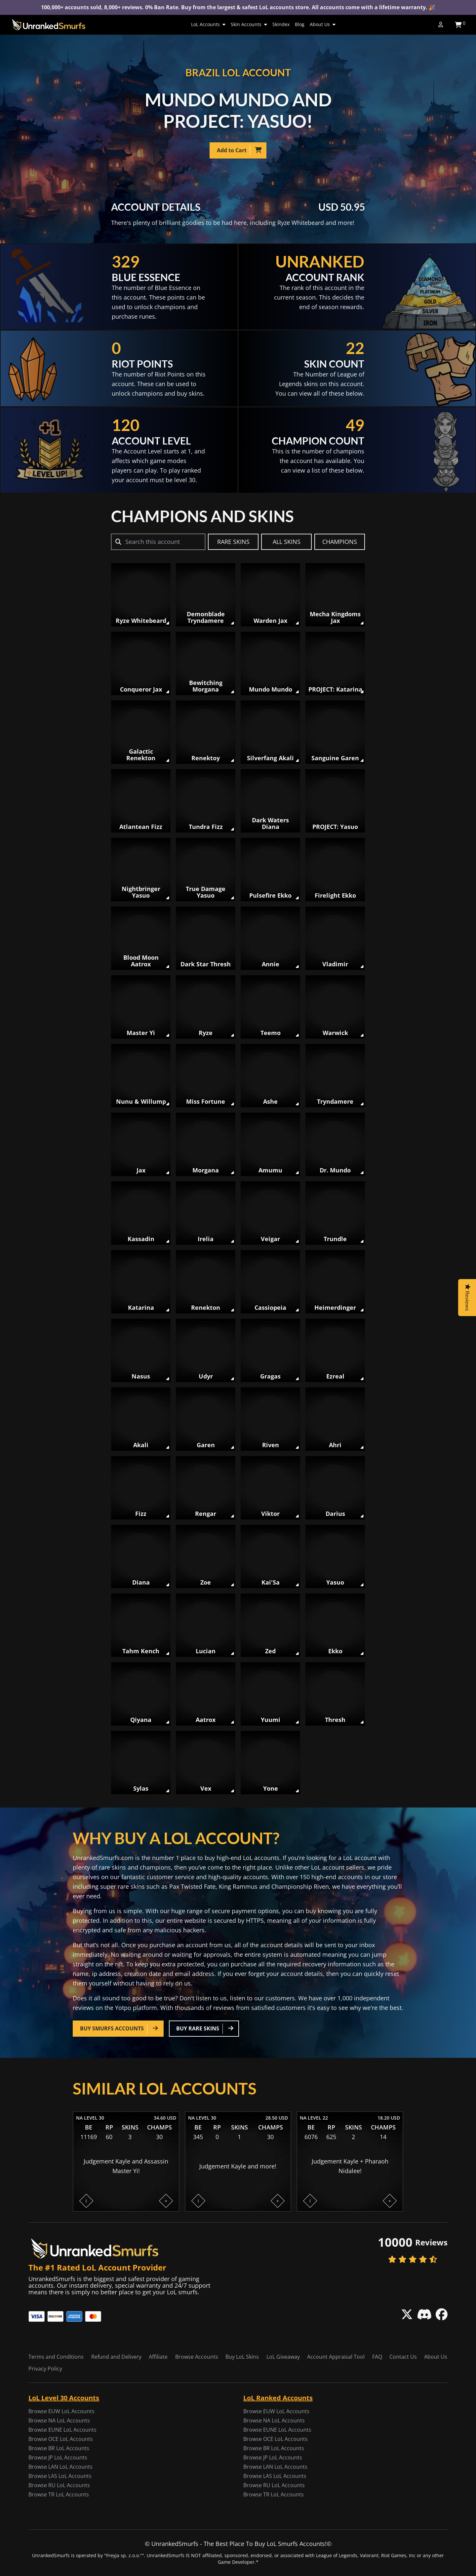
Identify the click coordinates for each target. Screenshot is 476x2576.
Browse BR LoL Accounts (58, 2448)
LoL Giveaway (283, 2356)
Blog (299, 24)
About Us (323, 24)
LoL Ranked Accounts (278, 2397)
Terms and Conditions (56, 2356)
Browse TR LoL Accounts (58, 2494)
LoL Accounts (208, 24)
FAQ (377, 2356)
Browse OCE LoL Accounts (60, 2439)
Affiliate (158, 2356)
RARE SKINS (233, 542)
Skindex (281, 24)
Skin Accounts (249, 24)
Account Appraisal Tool (336, 2356)
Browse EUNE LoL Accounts (62, 2429)
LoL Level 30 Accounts (63, 2397)
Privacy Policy (45, 2368)
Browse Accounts (196, 2356)
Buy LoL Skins (242, 2356)
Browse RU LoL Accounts (59, 2485)
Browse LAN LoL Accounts (60, 2466)
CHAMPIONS (339, 542)
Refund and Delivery (116, 2356)
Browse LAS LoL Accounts (60, 2476)
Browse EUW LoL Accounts (61, 2411)
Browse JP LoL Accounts (57, 2457)
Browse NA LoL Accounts (59, 2420)
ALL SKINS (286, 542)
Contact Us (403, 2356)
